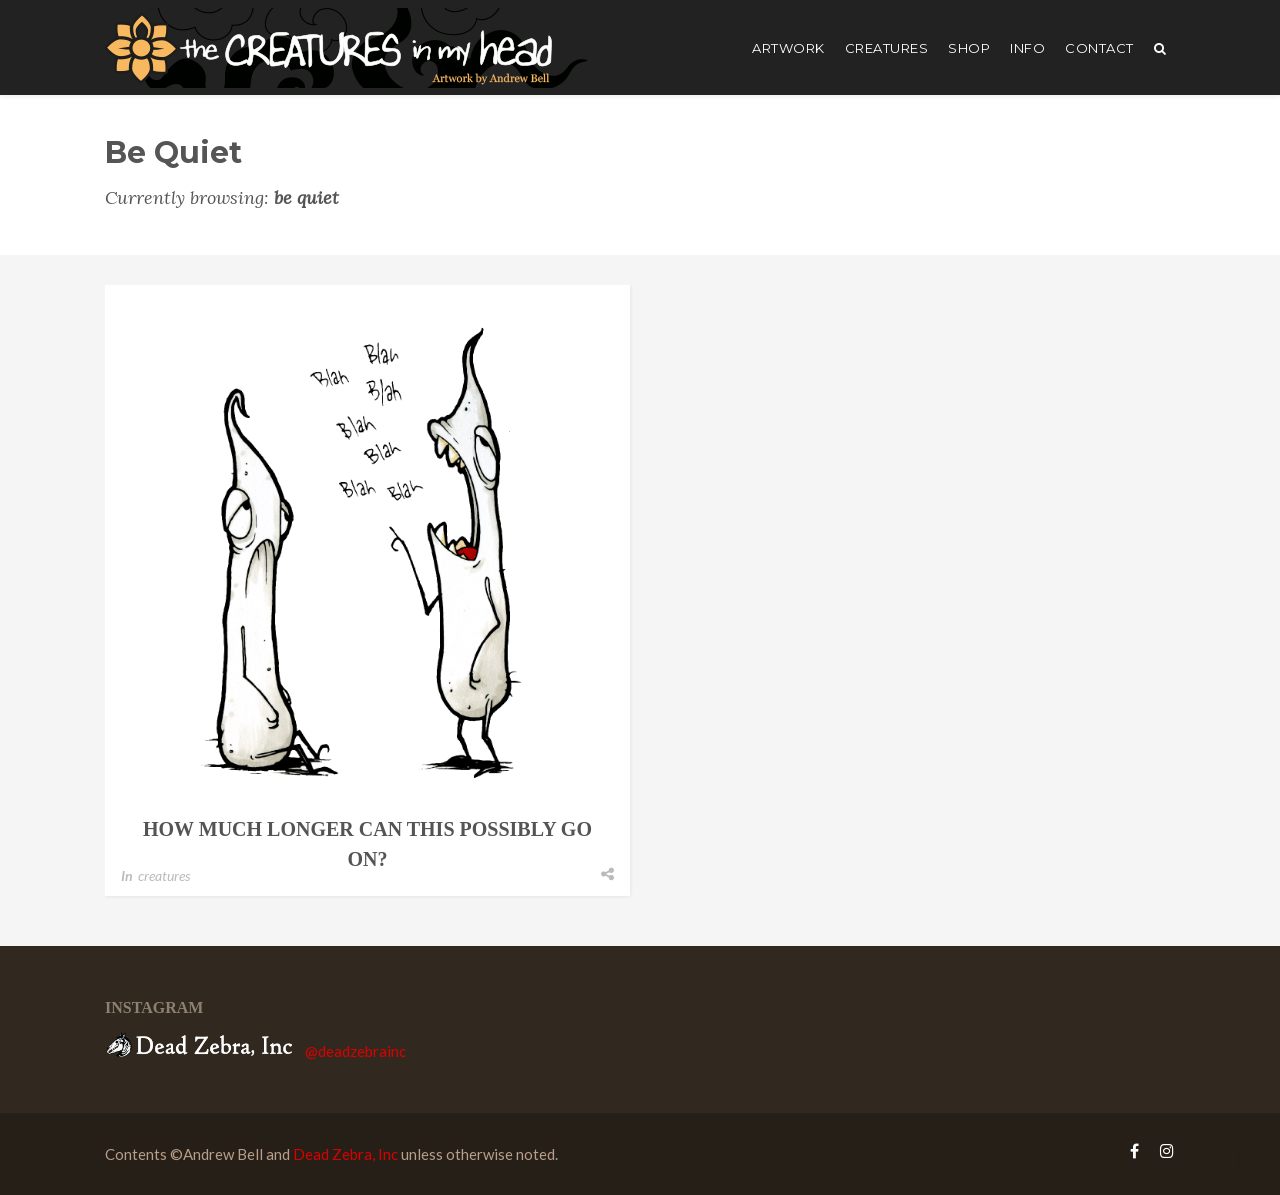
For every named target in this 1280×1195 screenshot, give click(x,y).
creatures (887, 48)
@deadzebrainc (355, 1051)
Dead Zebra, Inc (345, 1154)
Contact (1099, 48)
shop (969, 48)
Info (1027, 48)
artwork (788, 48)
